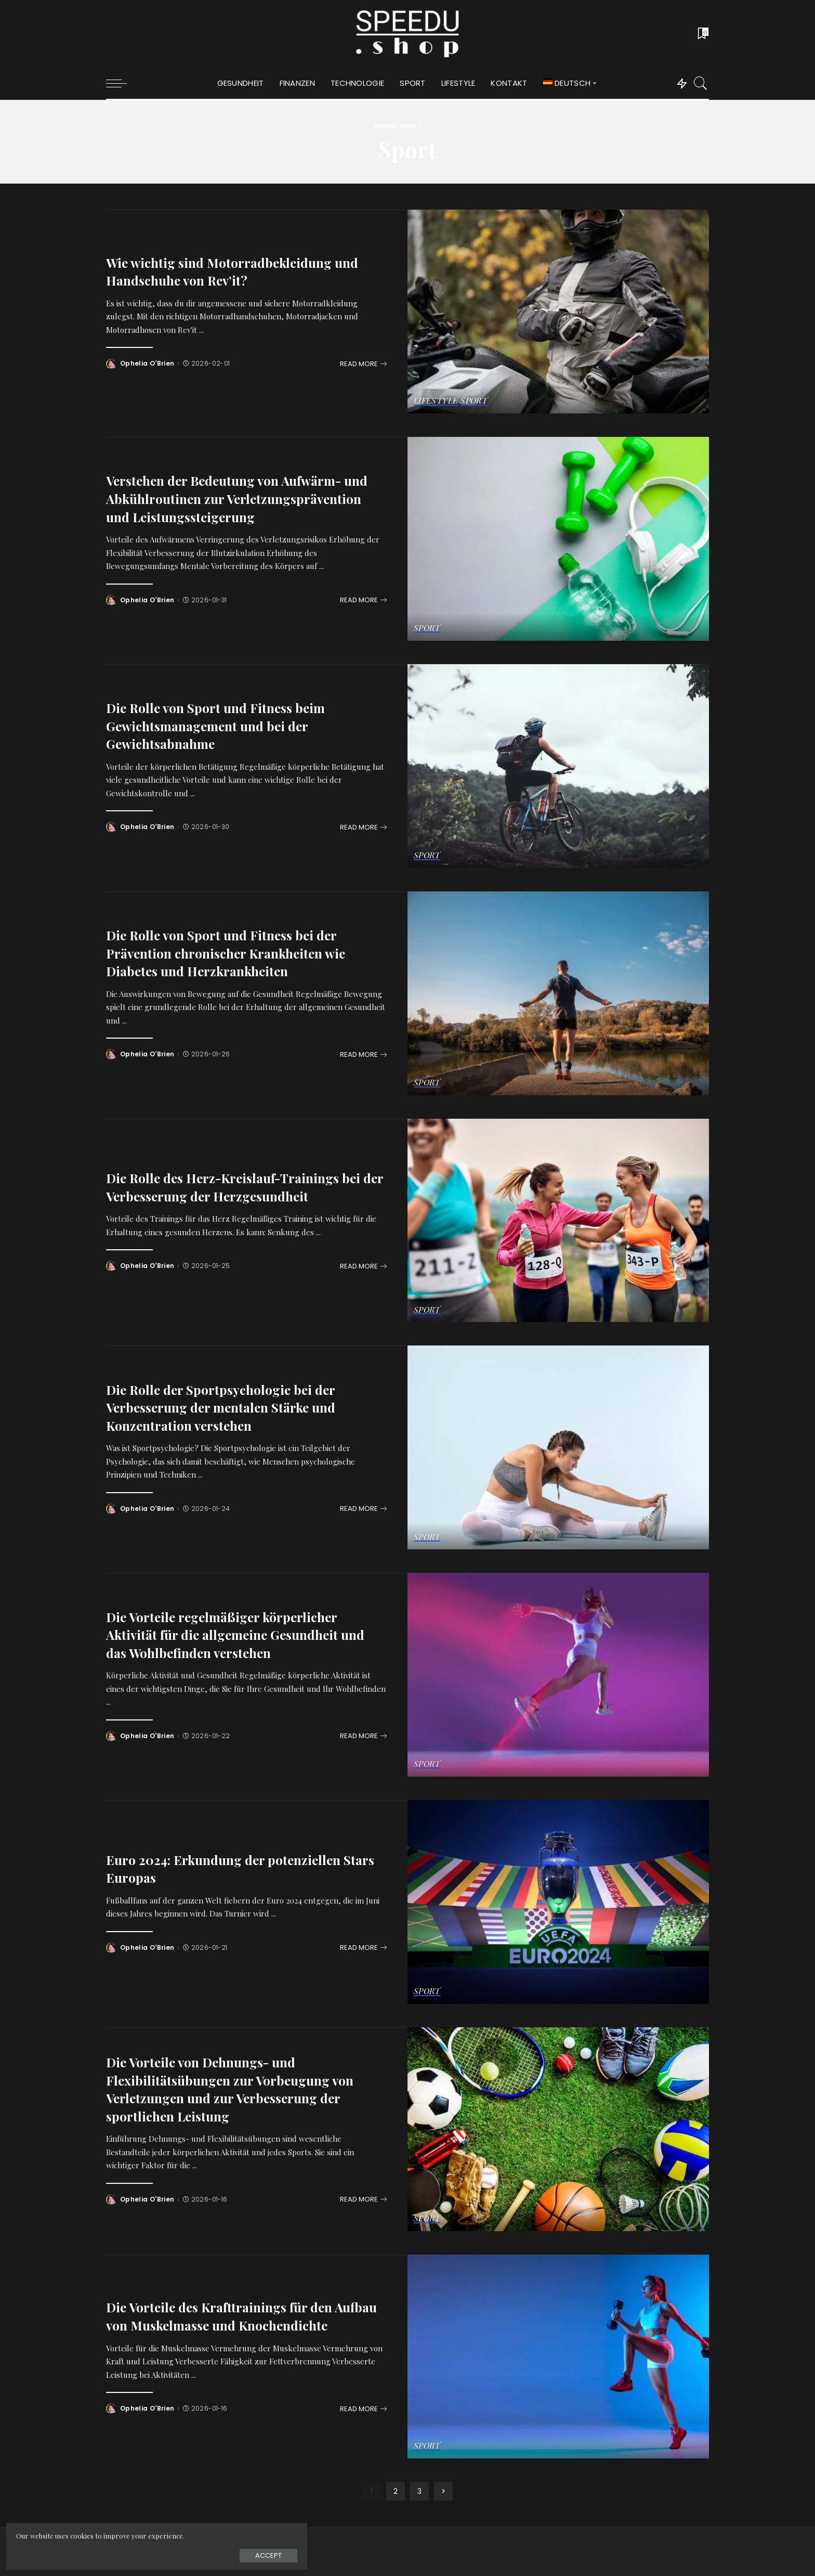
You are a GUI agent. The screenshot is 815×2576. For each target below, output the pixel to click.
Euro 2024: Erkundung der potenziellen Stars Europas (234, 1868)
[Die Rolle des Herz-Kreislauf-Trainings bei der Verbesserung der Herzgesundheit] (558, 1221)
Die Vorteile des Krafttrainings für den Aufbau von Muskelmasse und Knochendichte (231, 2315)
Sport (475, 401)
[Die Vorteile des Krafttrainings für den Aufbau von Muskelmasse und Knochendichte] (558, 2356)
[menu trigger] (121, 83)
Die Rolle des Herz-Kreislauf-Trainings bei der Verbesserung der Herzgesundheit (241, 1177)
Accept (124, 2553)
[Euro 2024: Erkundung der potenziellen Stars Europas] (558, 1902)
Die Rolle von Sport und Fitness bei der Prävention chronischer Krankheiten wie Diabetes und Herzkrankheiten (238, 952)
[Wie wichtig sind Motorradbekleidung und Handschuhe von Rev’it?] (558, 311)
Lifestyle (436, 401)
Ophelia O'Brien (148, 363)
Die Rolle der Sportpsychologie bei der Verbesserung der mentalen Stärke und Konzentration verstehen (232, 1406)
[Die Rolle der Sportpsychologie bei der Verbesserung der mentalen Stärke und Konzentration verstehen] (558, 1447)
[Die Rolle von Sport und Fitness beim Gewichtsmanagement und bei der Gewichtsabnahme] (558, 766)
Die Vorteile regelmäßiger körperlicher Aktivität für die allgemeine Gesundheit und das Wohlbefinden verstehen (234, 1634)
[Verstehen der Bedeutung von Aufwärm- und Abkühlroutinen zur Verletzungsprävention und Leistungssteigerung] (558, 539)
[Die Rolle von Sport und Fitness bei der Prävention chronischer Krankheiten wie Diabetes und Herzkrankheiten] (558, 993)
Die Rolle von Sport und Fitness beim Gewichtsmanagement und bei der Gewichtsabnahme (225, 725)
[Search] (700, 83)
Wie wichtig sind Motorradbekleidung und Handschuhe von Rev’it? (245, 271)
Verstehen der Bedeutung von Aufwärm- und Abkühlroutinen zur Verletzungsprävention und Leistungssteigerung (237, 498)
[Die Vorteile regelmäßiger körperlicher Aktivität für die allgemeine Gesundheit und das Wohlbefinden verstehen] (558, 1675)
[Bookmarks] (702, 34)
